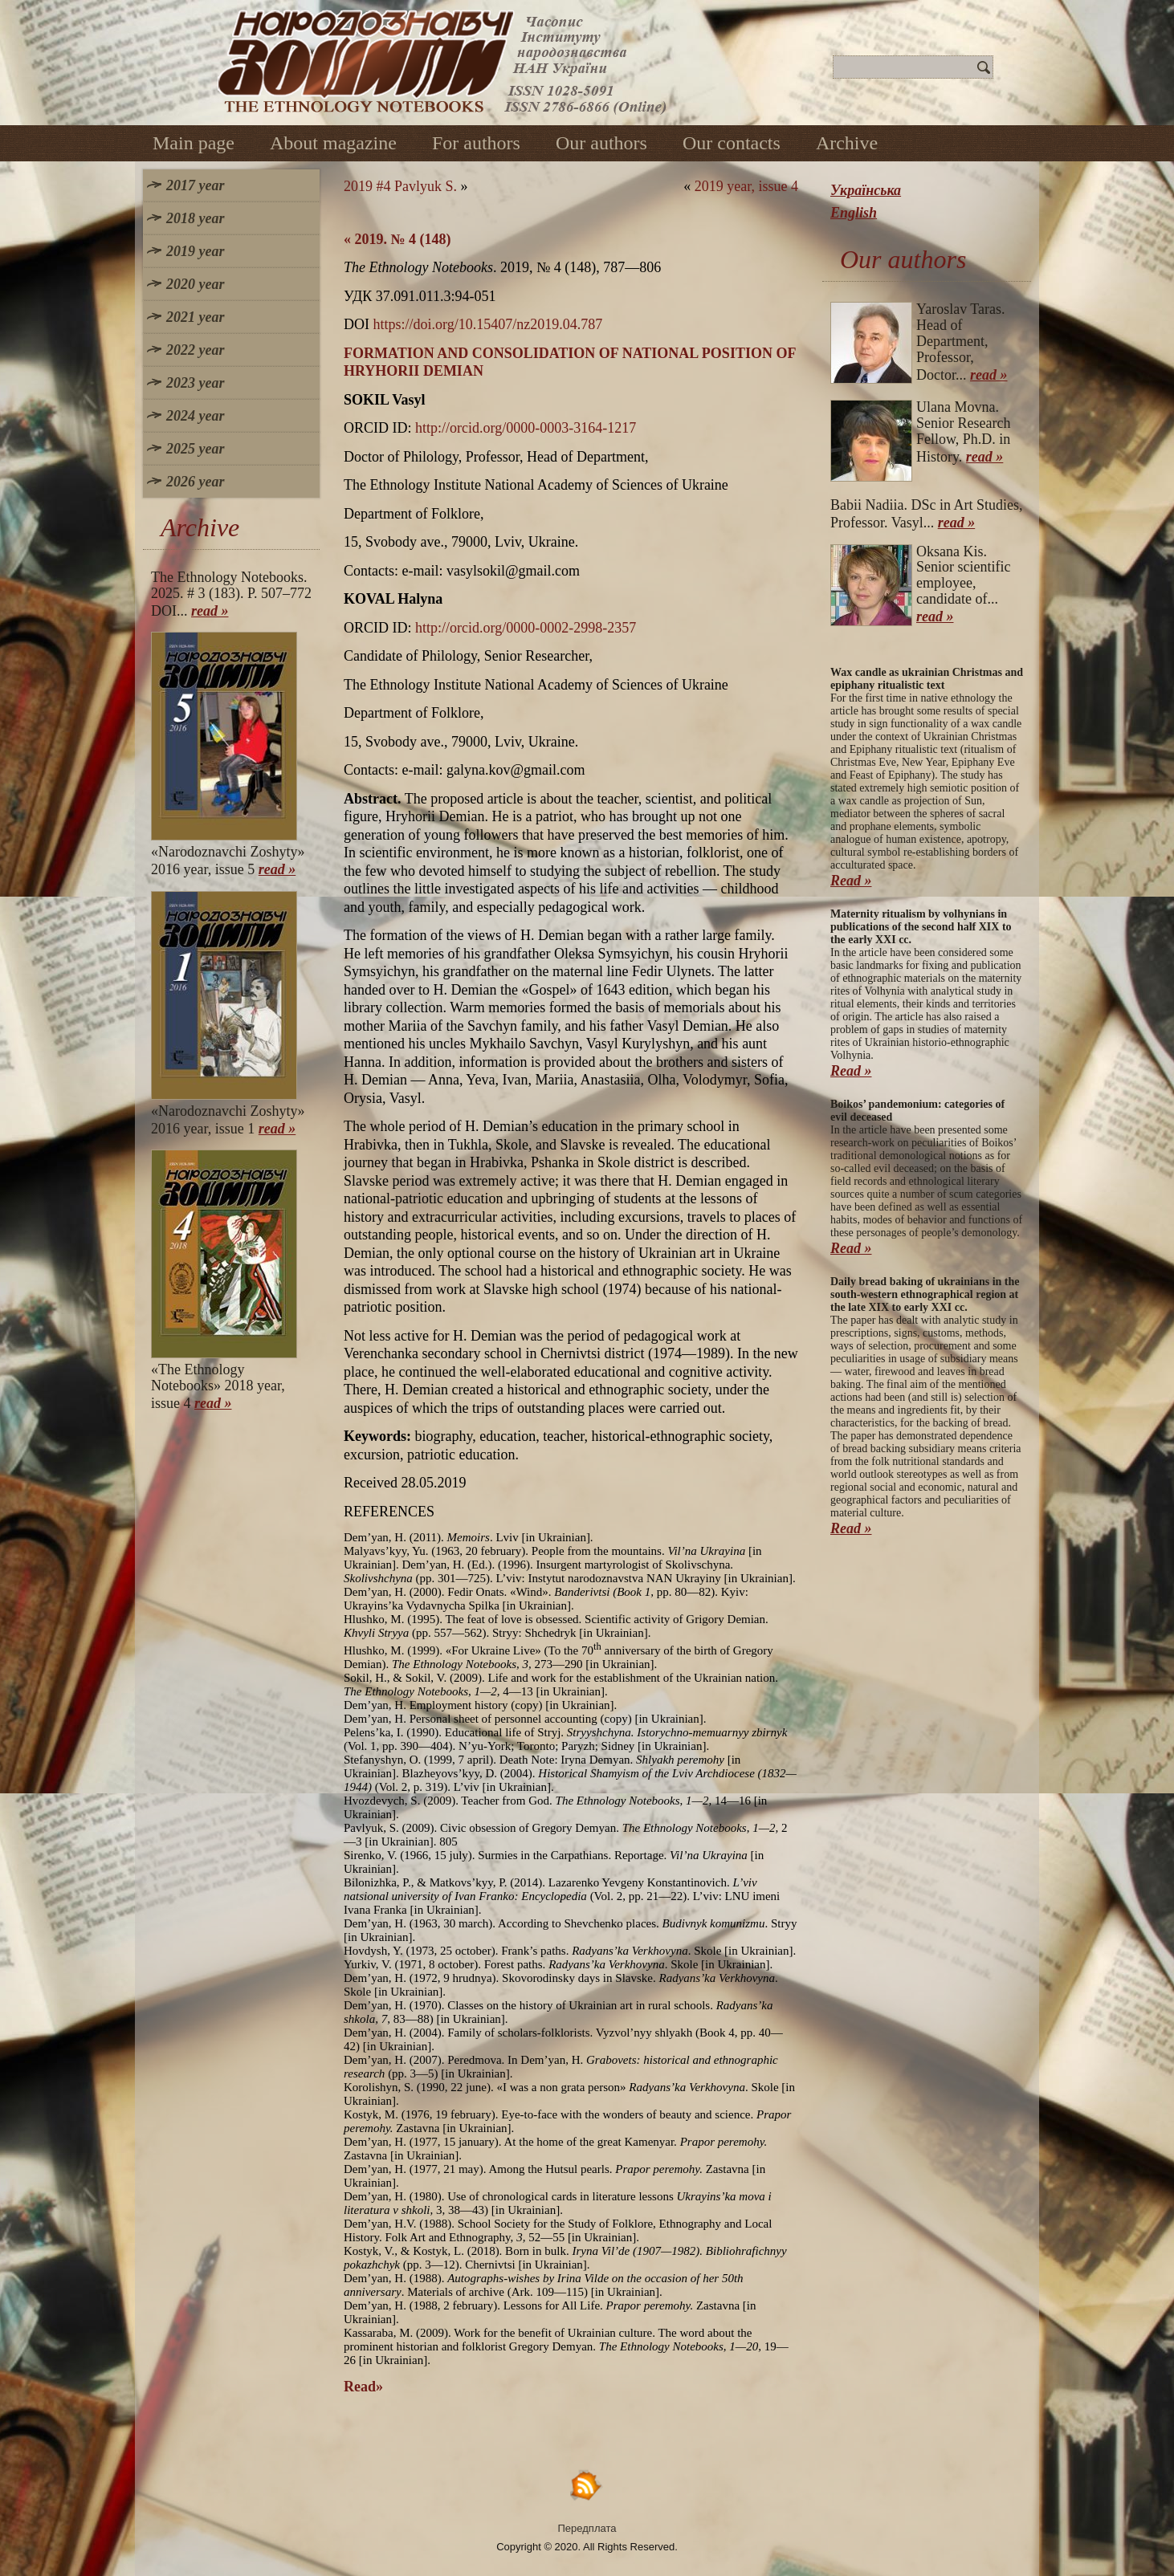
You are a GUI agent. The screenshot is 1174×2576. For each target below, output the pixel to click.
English (853, 213)
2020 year (195, 284)
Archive (847, 142)
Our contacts (732, 142)
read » (210, 611)
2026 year (195, 482)
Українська (865, 190)
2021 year (195, 317)
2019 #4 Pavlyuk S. (400, 186)
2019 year (195, 251)
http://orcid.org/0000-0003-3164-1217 (525, 428)
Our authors (601, 142)
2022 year (195, 350)
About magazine (333, 142)
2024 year (195, 416)
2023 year (195, 383)
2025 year (195, 449)
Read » (851, 881)
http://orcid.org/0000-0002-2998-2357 (525, 628)
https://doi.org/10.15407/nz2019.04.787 (488, 324)
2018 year (195, 218)
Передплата (587, 2528)
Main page (193, 142)
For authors (476, 142)
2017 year (195, 185)
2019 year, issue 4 (746, 186)
